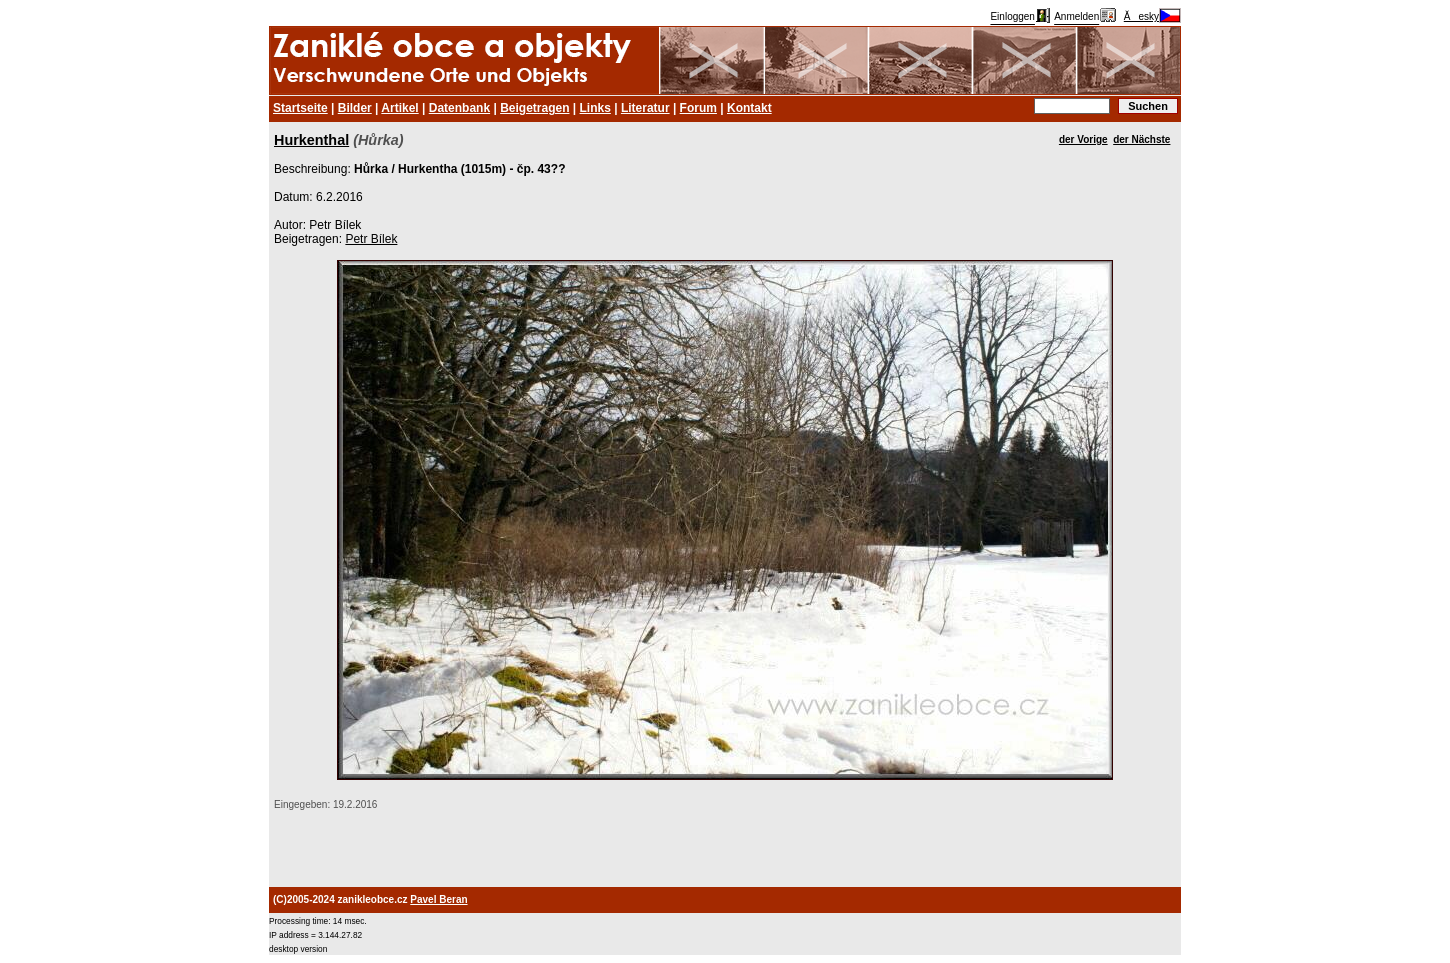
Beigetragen (534, 108)
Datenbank (459, 108)
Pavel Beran (438, 899)
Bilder (355, 108)
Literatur (645, 108)
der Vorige (1083, 139)
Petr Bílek (371, 239)
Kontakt (749, 108)
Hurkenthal (311, 140)
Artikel (399, 108)
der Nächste (1141, 139)
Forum (698, 108)
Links (595, 108)
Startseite (300, 108)
